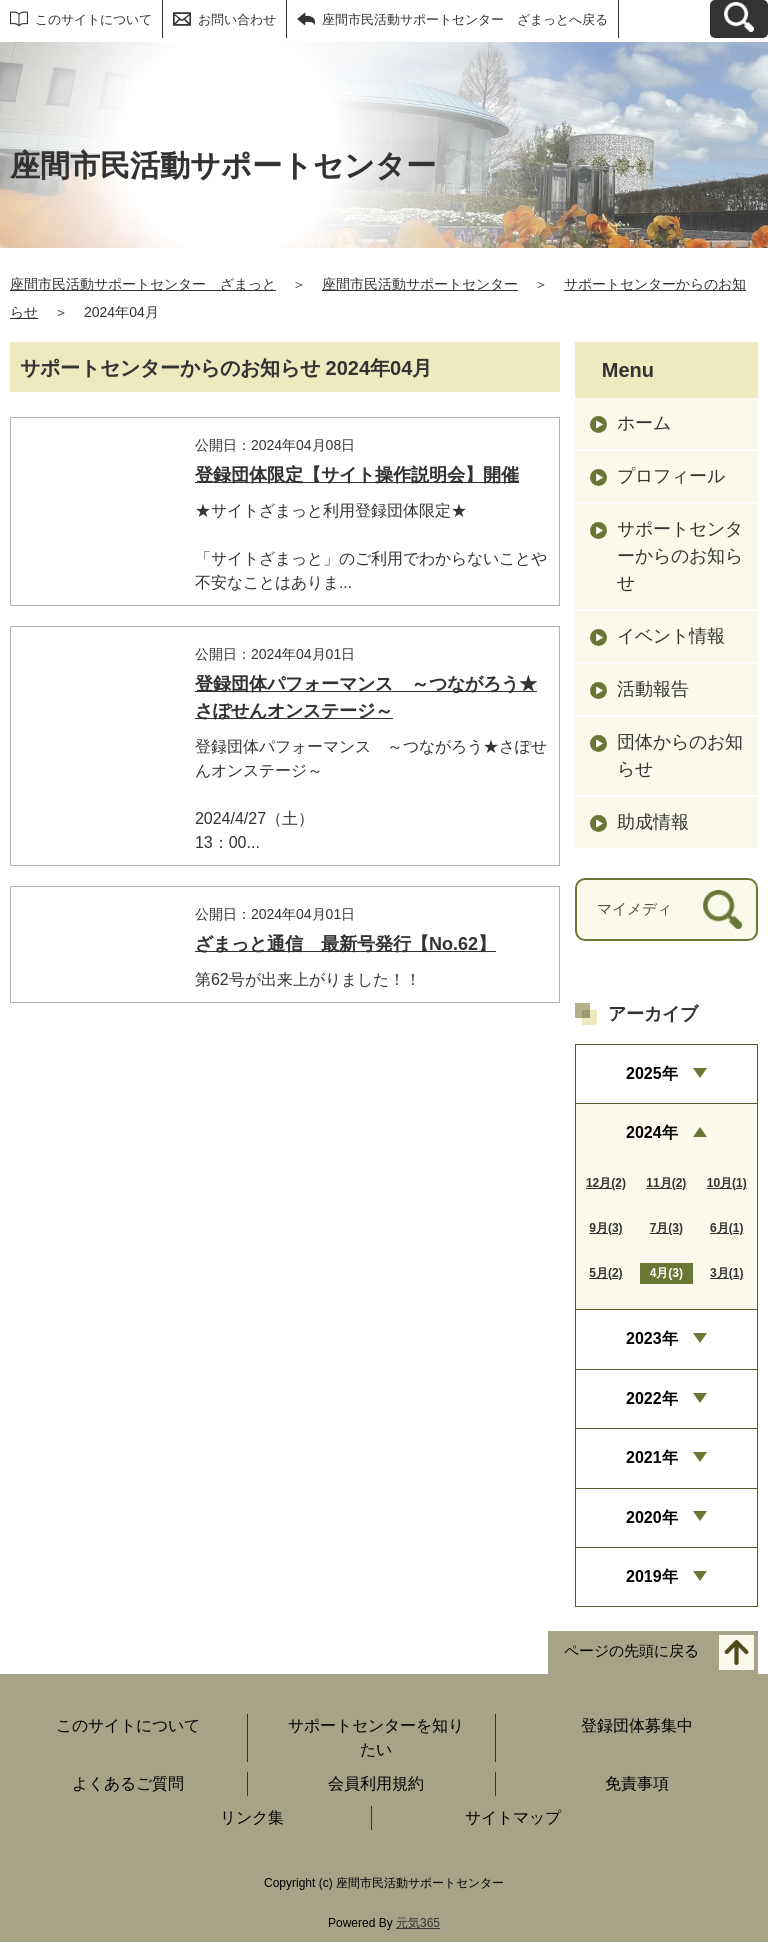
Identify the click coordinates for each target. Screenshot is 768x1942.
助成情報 (653, 822)
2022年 (652, 1398)
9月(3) (605, 1228)
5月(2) (605, 1273)
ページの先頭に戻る (631, 1651)
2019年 (652, 1576)
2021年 (652, 1457)
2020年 (652, 1517)
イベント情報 (671, 636)
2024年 (652, 1132)
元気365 (418, 1923)
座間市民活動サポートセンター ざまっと (143, 284)
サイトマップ (513, 1817)
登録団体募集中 (637, 1725)
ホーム (644, 423)
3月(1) (726, 1273)
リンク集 (252, 1817)
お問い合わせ (237, 19)
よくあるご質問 (128, 1783)
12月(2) (606, 1183)
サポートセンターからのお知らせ (680, 556)
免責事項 (637, 1783)
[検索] (722, 909)
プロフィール (671, 476)
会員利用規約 (376, 1783)
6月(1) (726, 1228)
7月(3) (666, 1228)
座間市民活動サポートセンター (420, 284)
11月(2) (666, 1183)
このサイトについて (93, 19)
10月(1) (727, 1183)
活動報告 (653, 689)
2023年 (652, 1338)
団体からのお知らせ (680, 755)
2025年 (652, 1073)
